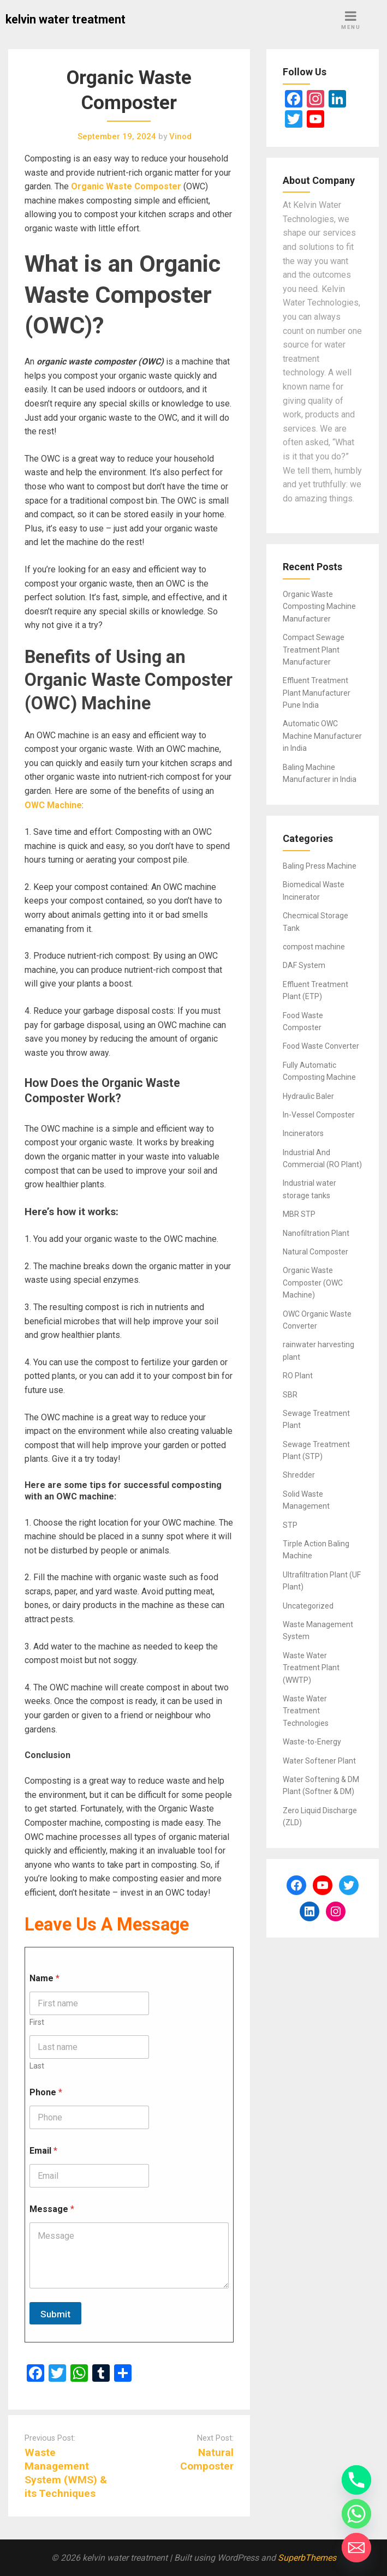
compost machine (314, 946)
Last (36, 2065)
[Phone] (356, 2480)
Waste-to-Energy (312, 1741)
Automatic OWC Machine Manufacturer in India (322, 735)
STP (290, 1525)
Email (43, 2150)
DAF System (304, 965)
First (36, 2022)
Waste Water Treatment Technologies (306, 1711)
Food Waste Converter (321, 1046)
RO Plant (298, 1375)
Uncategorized (308, 1605)
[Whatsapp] (356, 2514)
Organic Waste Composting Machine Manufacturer (319, 606)
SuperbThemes (307, 2558)
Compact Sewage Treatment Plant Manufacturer (313, 649)
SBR (290, 1394)
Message (51, 2209)
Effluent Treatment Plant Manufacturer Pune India (316, 692)
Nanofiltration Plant (316, 1233)
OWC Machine (53, 805)
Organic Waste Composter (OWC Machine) (313, 1282)
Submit (55, 2314)
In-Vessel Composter (319, 1114)
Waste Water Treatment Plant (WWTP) (311, 1667)
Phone (45, 2092)
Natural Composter (315, 1251)
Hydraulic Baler (308, 1096)
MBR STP (299, 1214)
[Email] (356, 2547)
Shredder (299, 1475)
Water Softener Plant (319, 1760)
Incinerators (303, 1133)
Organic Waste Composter (126, 186)
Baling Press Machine (319, 866)
